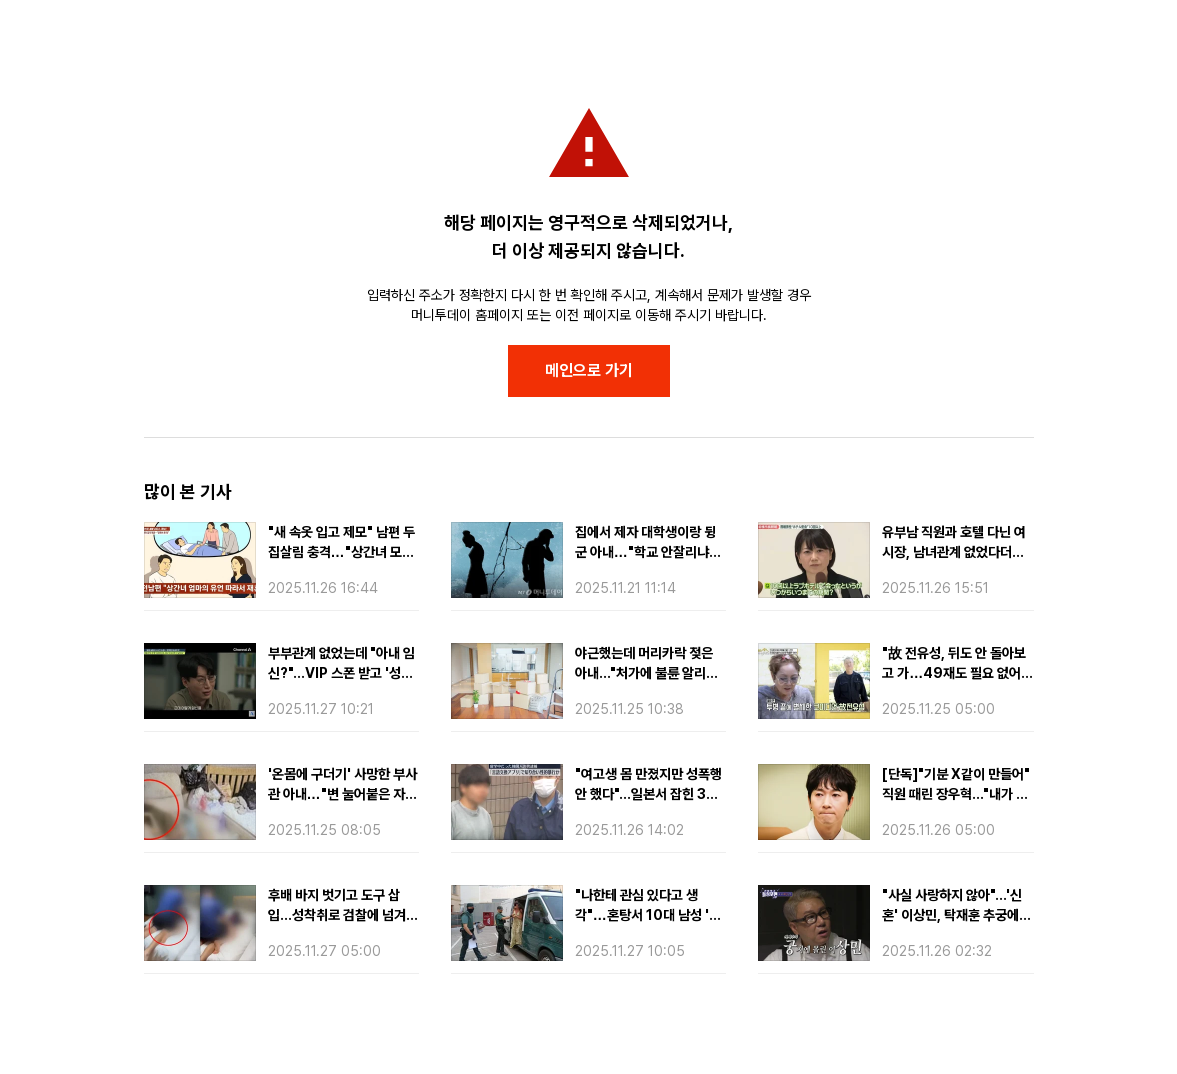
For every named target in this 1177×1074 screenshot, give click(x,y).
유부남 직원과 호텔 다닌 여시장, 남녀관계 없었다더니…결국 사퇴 (954, 552)
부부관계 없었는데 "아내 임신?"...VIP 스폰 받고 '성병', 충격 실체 (341, 673)
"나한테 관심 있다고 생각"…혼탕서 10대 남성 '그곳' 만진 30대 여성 (648, 915)
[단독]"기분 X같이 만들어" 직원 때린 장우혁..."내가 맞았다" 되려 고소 (956, 794)
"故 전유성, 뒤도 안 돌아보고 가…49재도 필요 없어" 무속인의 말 (954, 673)
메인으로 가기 (589, 370)
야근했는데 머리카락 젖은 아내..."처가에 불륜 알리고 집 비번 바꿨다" (646, 673)
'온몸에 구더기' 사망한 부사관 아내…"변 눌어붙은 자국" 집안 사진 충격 (342, 794)
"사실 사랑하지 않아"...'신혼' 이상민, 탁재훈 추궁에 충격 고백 (952, 915)
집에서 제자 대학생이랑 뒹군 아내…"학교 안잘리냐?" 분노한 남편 (649, 552)
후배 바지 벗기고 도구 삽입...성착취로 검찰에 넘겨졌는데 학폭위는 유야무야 (343, 915)
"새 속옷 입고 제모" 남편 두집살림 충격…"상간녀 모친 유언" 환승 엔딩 (341, 552)
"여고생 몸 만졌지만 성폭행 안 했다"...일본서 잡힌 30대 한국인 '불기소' (648, 794)
